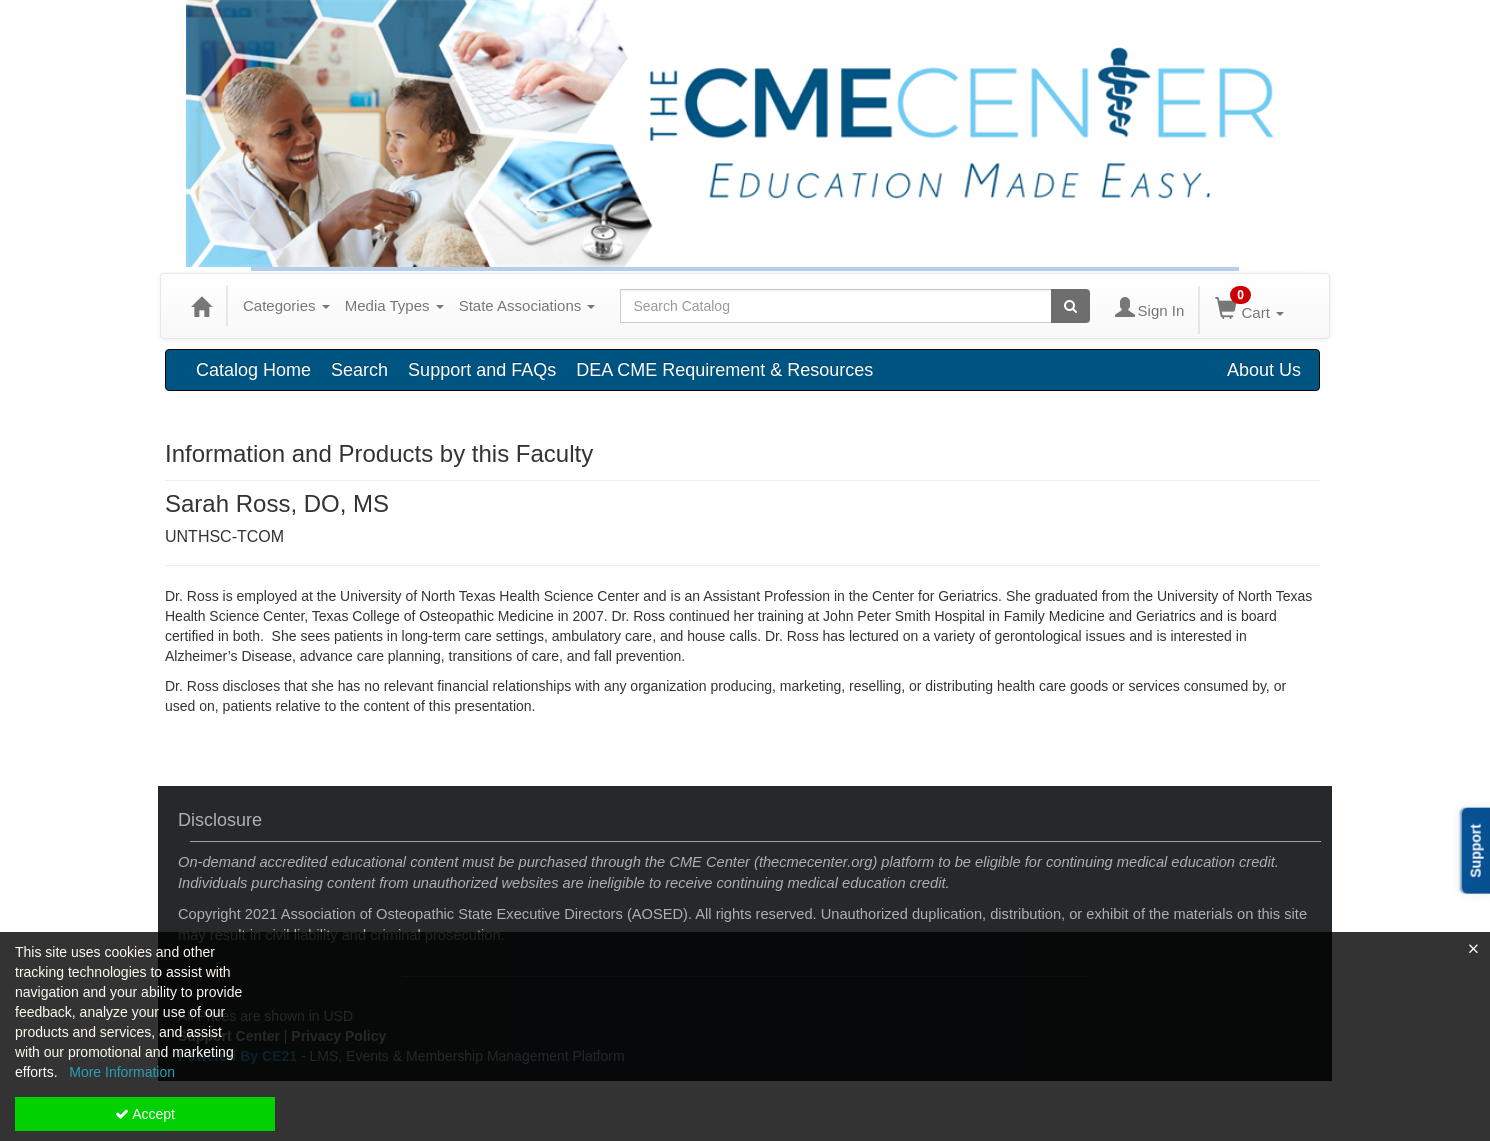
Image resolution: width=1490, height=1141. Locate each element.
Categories (286, 305)
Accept (145, 1114)
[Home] (201, 306)
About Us (1264, 370)
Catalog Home (253, 370)
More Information (122, 1072)
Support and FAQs (482, 370)
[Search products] (1070, 306)
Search (359, 370)
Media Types (394, 305)
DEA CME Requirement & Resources (724, 370)
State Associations (527, 305)
